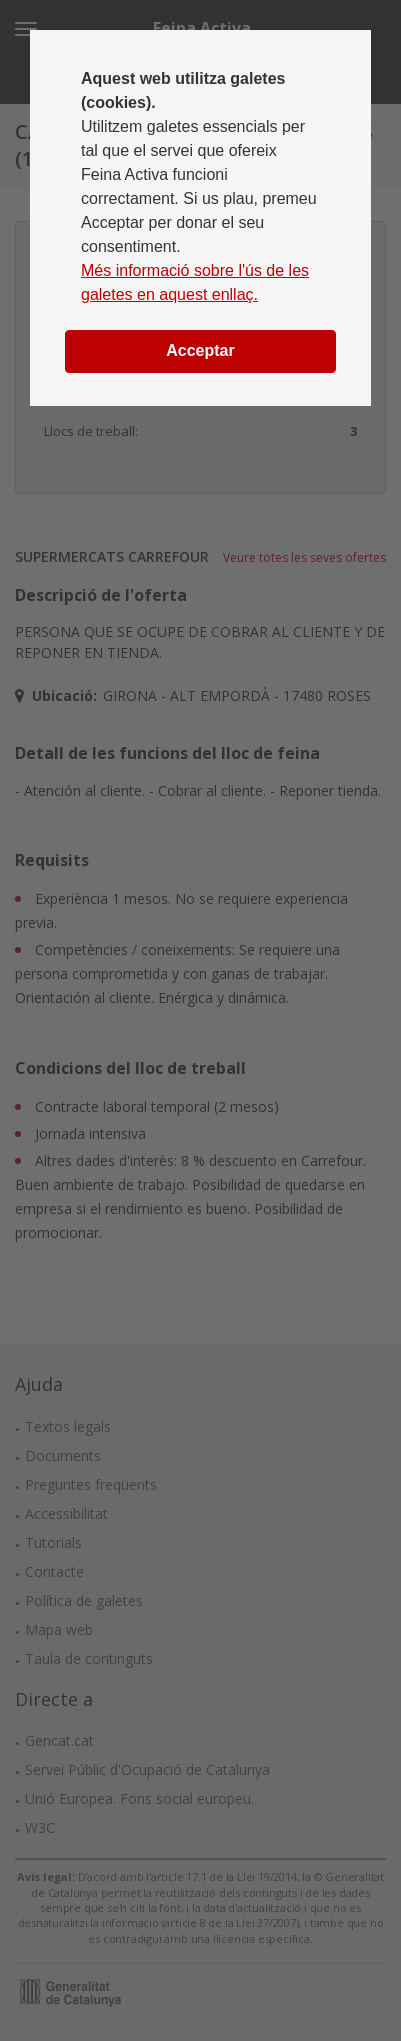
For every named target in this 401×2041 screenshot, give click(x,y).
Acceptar (200, 350)
